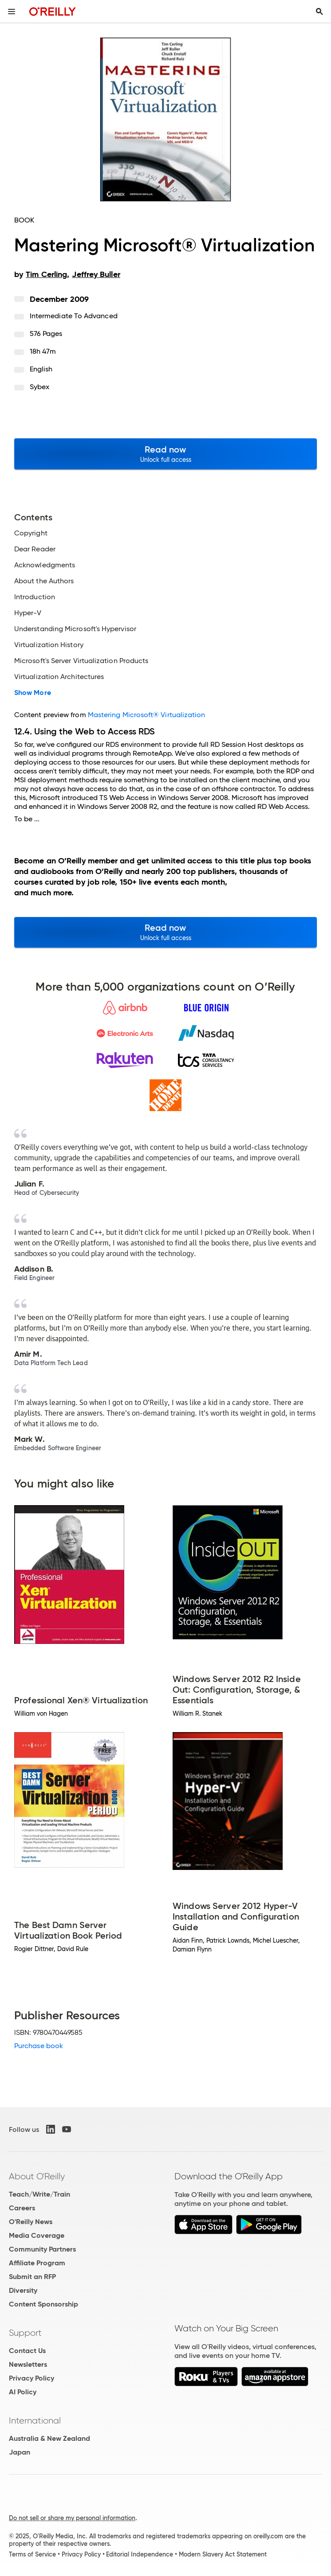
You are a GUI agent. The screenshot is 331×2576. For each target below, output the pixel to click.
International (35, 2420)
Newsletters (28, 2364)
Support (25, 2332)
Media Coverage (36, 2235)
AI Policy (22, 2391)
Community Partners (42, 2249)
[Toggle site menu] (11, 11)
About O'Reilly (37, 2176)
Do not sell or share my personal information (72, 2518)
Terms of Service (32, 2554)
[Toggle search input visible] (319, 11)
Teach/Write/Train (39, 2194)
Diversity (23, 2290)
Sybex (39, 386)
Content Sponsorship (43, 2304)
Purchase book (38, 2045)
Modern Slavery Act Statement (223, 2554)
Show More (32, 692)
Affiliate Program (37, 2263)
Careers (22, 2208)
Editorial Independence (139, 2554)
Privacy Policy (31, 2378)
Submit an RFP (32, 2276)
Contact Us (27, 2350)
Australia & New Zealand (49, 2438)
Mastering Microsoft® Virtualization (146, 714)
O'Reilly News (30, 2221)
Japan (19, 2452)
